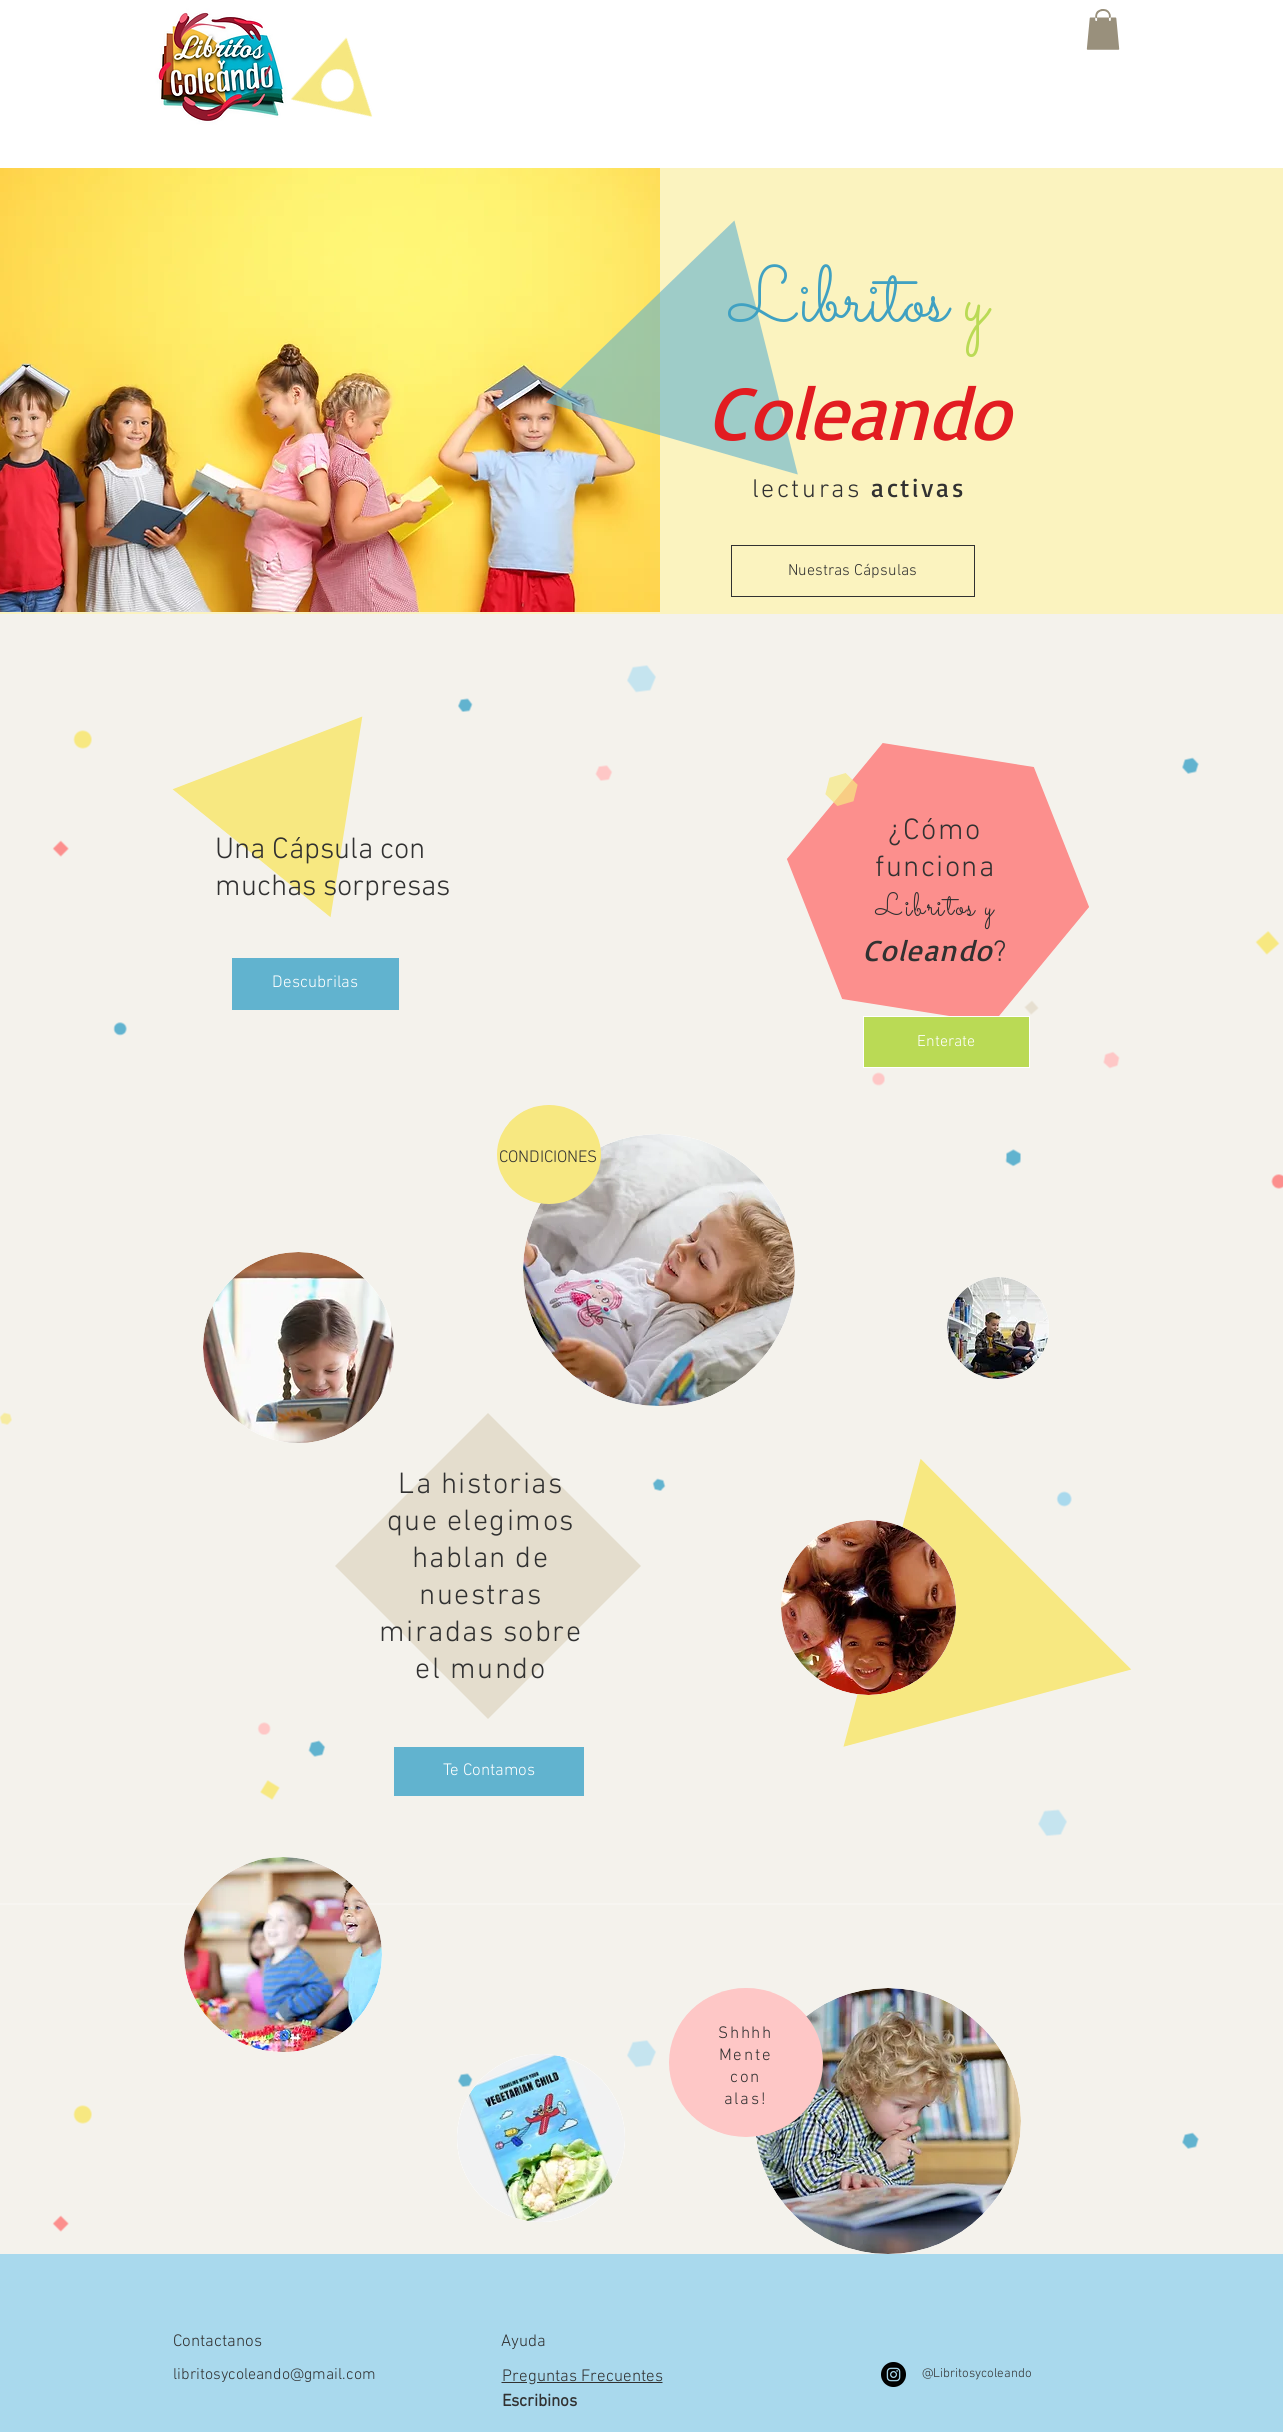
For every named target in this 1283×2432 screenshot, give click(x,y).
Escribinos (539, 2402)
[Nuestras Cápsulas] (853, 571)
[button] (1103, 29)
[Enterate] (946, 1042)
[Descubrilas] (315, 984)
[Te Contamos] (489, 1771)
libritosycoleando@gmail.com (274, 2375)
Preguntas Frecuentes (582, 2377)
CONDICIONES (548, 1158)
